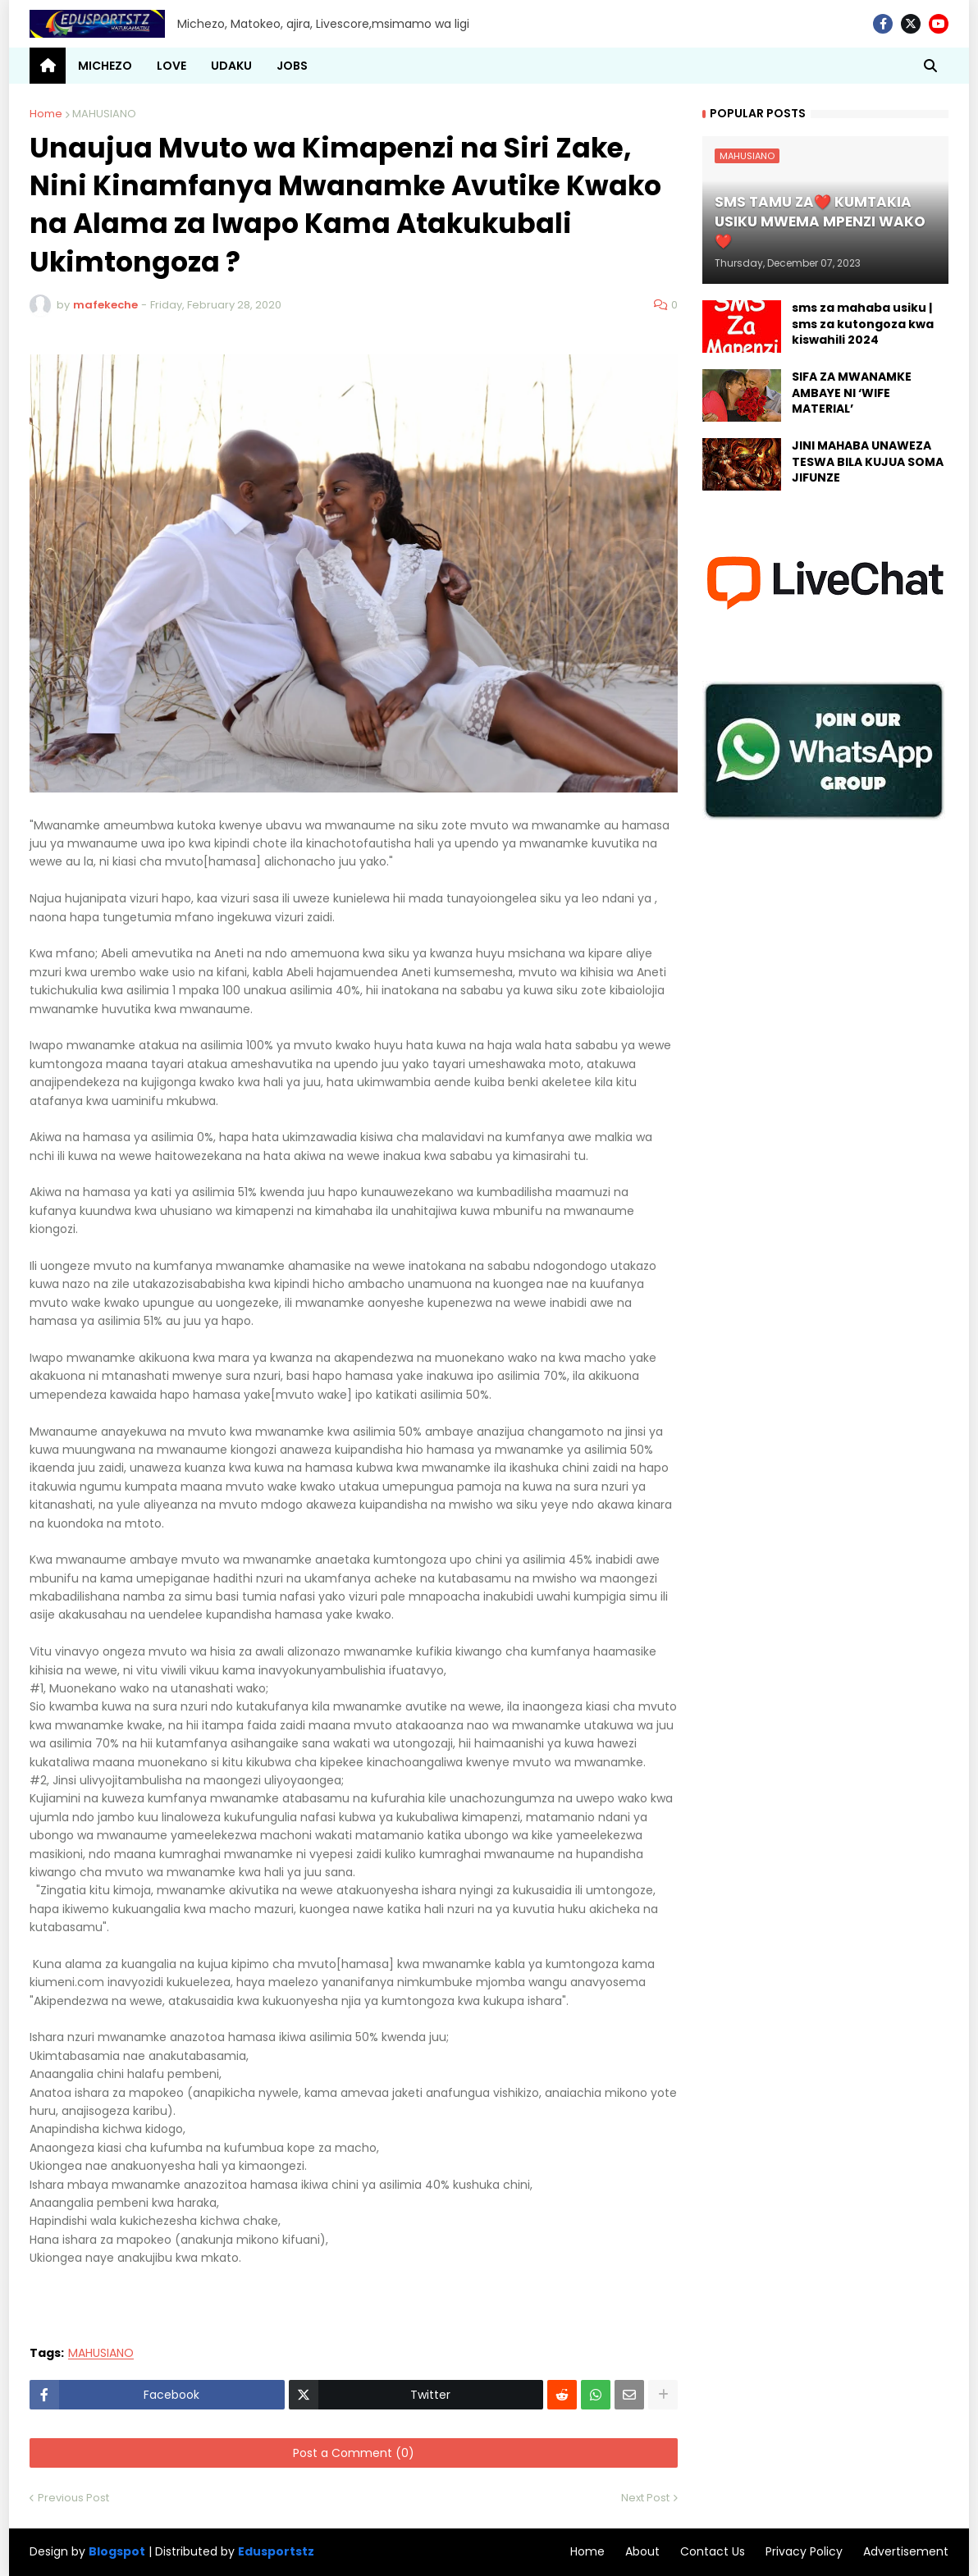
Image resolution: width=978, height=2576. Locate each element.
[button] (930, 66)
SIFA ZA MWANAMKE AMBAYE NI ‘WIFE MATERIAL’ (852, 393)
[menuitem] (48, 66)
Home (46, 113)
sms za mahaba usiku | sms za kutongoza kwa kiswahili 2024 (863, 324)
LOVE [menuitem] (171, 65)
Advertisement (905, 2551)
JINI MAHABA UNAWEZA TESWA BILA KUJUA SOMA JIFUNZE (868, 462)
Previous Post (73, 2497)
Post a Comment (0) (353, 2453)
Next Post (645, 2497)
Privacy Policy (804, 2551)
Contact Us (712, 2551)
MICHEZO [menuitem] (105, 65)
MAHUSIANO (104, 113)
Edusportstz (276, 2551)
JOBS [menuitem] (292, 65)
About (642, 2551)
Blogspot (117, 2552)
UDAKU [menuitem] (231, 65)
